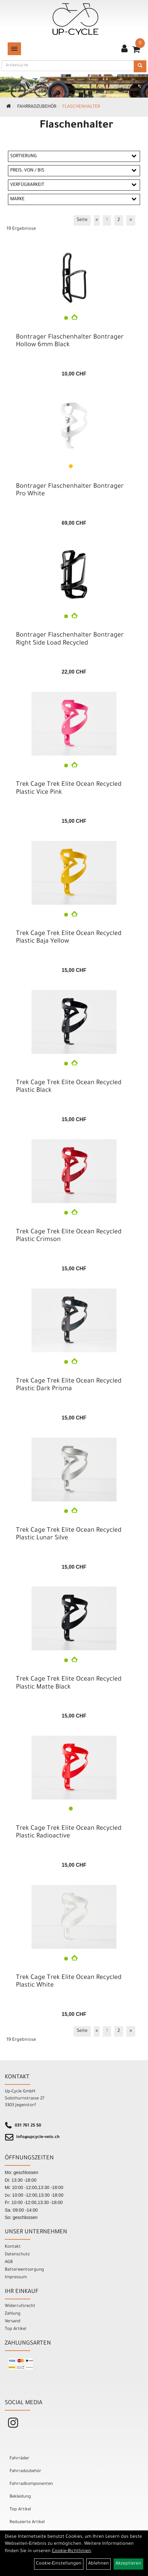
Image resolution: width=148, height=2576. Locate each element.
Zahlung (12, 2313)
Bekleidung (20, 2496)
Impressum (16, 2277)
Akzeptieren (128, 2563)
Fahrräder (19, 2458)
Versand (12, 2321)
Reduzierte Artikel (27, 2522)
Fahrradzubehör (36, 107)
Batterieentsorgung (24, 2269)
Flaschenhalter (81, 107)
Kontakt (13, 2246)
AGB (9, 2262)
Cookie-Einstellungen (58, 2563)
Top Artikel (15, 2329)
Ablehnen (98, 2563)
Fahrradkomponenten (31, 2484)
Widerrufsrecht (20, 2306)
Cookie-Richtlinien (71, 2551)
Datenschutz (17, 2254)
